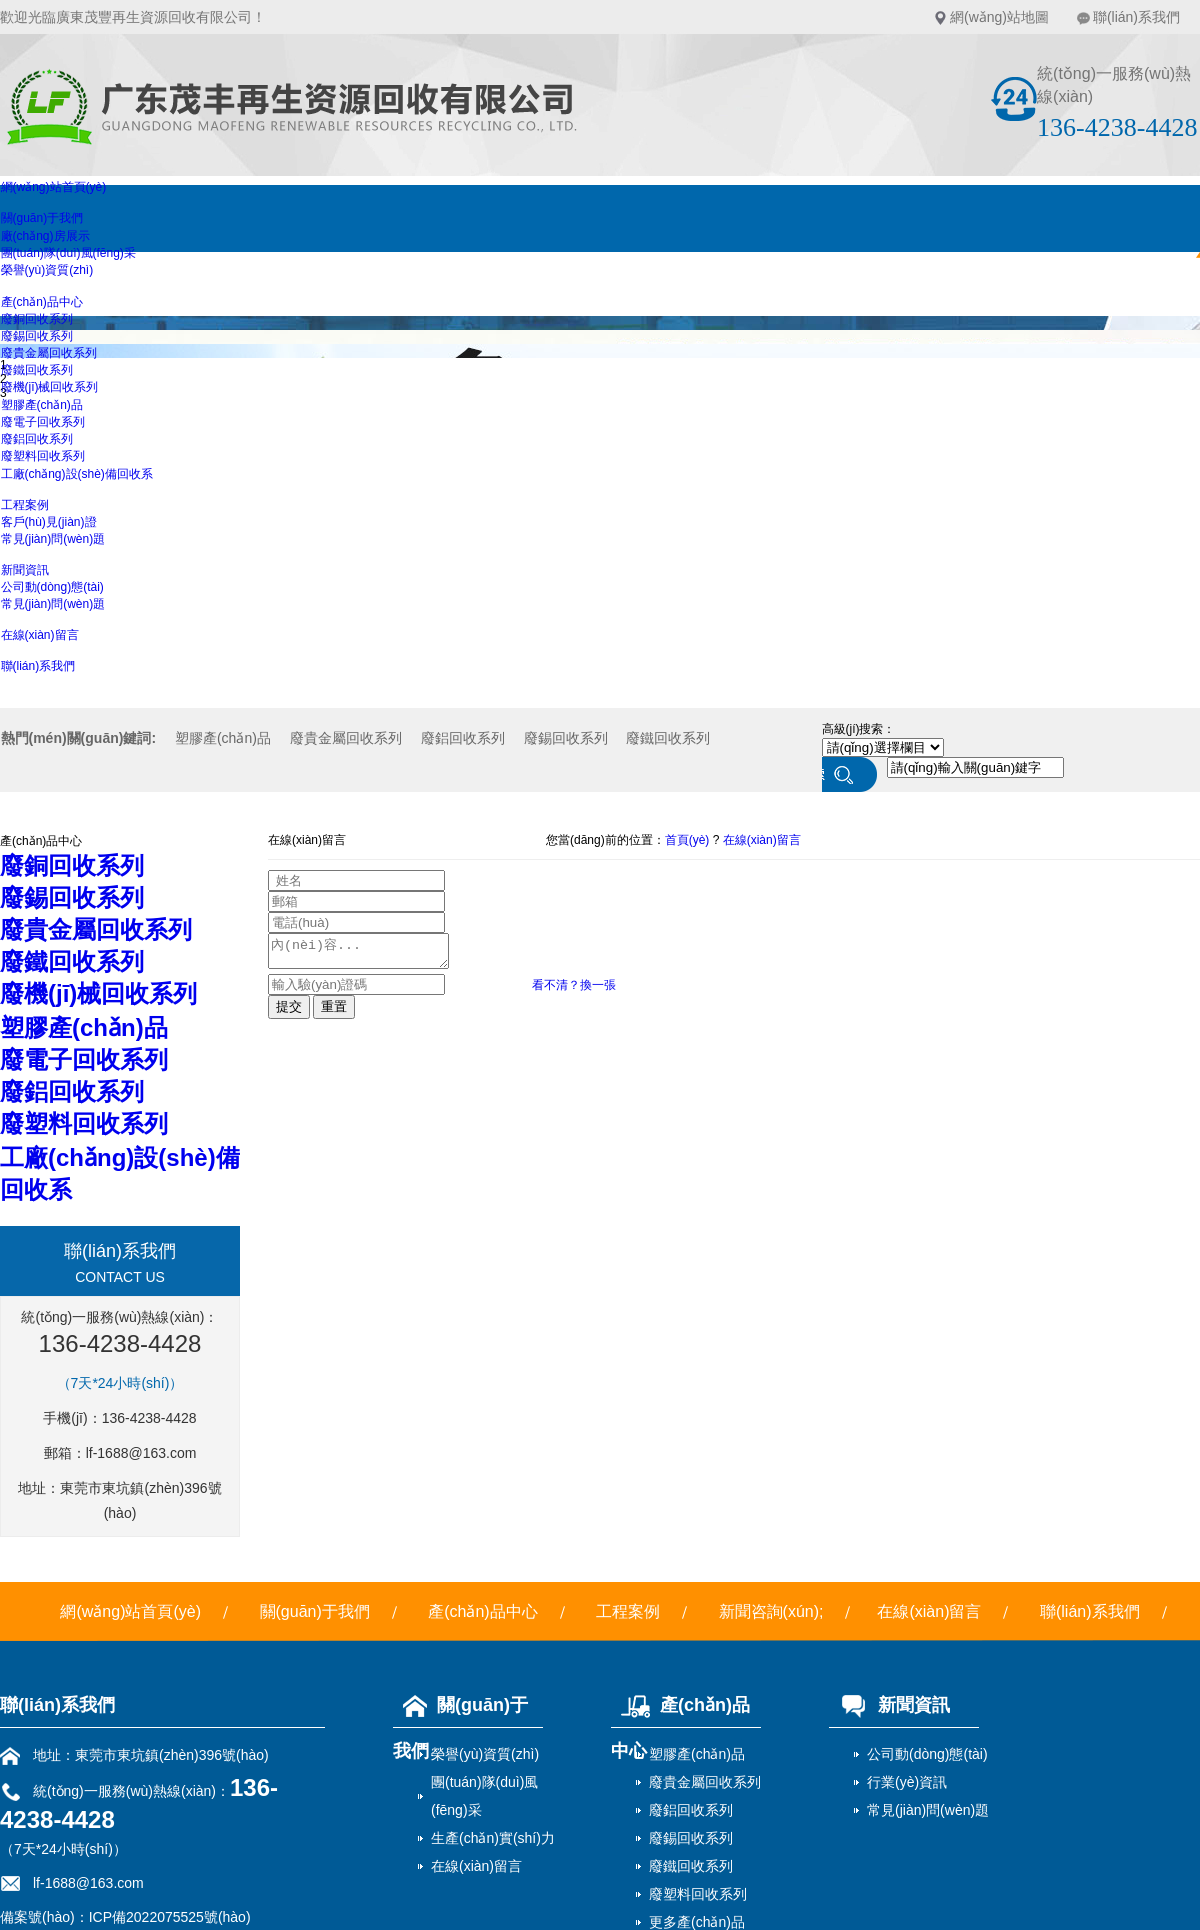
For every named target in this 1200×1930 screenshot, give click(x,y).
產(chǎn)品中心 (42, 302)
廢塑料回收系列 (43, 456)
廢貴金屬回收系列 (49, 353)
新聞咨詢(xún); (771, 1611)
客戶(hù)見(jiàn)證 (49, 522)
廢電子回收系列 (43, 422)
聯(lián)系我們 (1136, 17)
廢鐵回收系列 (37, 370)
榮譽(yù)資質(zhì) (47, 270)
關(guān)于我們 (42, 218)
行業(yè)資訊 (907, 1782)
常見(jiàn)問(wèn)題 (53, 539)
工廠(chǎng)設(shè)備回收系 (77, 474)
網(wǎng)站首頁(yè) (54, 187)
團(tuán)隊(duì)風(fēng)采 (68, 253)
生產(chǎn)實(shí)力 (493, 1838)
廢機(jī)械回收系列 (50, 387)
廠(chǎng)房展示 (45, 236)
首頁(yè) (687, 840)
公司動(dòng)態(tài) (52, 587)
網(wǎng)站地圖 (999, 17)
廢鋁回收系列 (37, 439)
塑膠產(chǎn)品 (42, 405)
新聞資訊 (25, 570)
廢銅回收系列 (37, 319)
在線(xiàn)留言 (40, 635)
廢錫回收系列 (37, 336)
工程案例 (25, 505)
